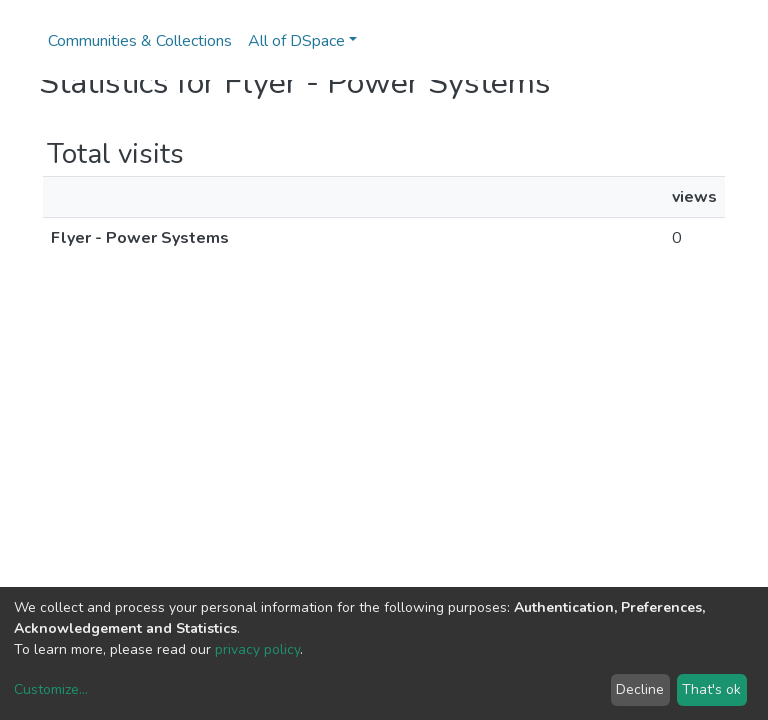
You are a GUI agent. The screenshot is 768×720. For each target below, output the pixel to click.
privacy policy (257, 649)
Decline (640, 689)
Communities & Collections (140, 41)
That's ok (711, 689)
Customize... (51, 689)
